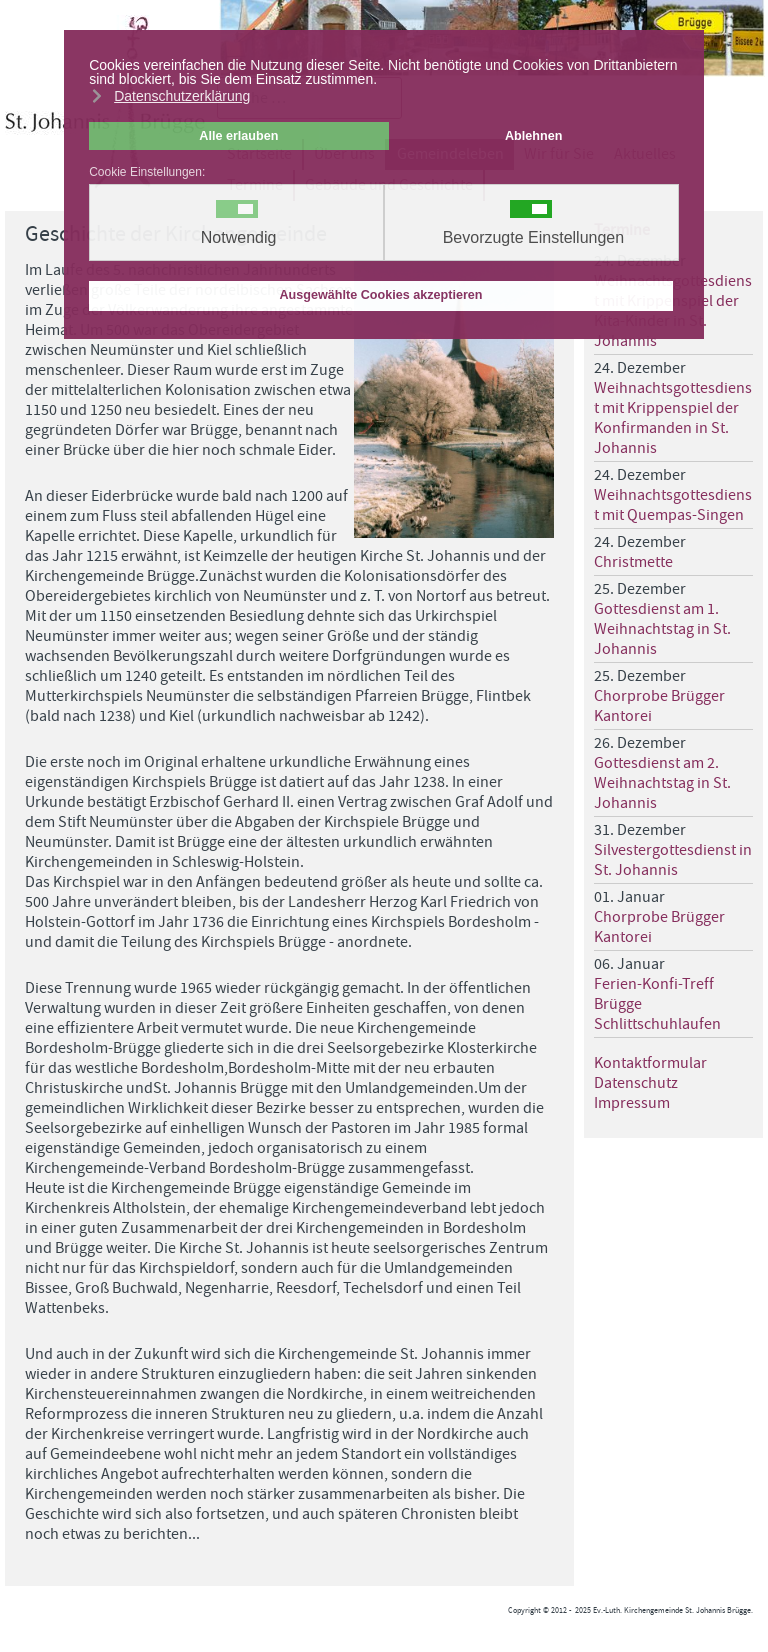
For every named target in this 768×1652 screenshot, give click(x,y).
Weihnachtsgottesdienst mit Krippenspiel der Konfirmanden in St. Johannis (673, 418)
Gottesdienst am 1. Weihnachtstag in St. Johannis (662, 629)
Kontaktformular (650, 1063)
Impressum (632, 1103)
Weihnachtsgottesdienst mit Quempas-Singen (673, 505)
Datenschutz (636, 1083)
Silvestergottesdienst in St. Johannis (673, 860)
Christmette (633, 562)
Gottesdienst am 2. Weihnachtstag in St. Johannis (662, 783)
